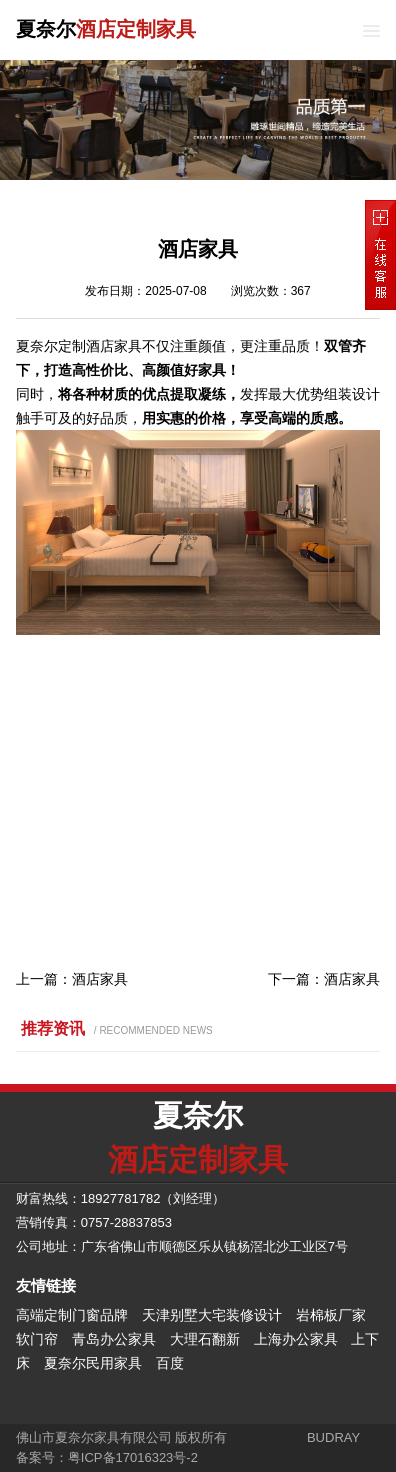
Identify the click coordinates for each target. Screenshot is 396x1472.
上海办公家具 (296, 1339)
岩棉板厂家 (331, 1315)
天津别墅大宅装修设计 (212, 1315)
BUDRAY (333, 1437)
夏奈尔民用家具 (93, 1363)
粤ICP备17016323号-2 (133, 1457)
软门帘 (37, 1339)
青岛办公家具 (114, 1339)
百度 (170, 1363)
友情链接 (46, 1285)
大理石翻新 (205, 1339)
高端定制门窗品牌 (72, 1315)
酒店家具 (100, 979)
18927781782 (121, 1198)
